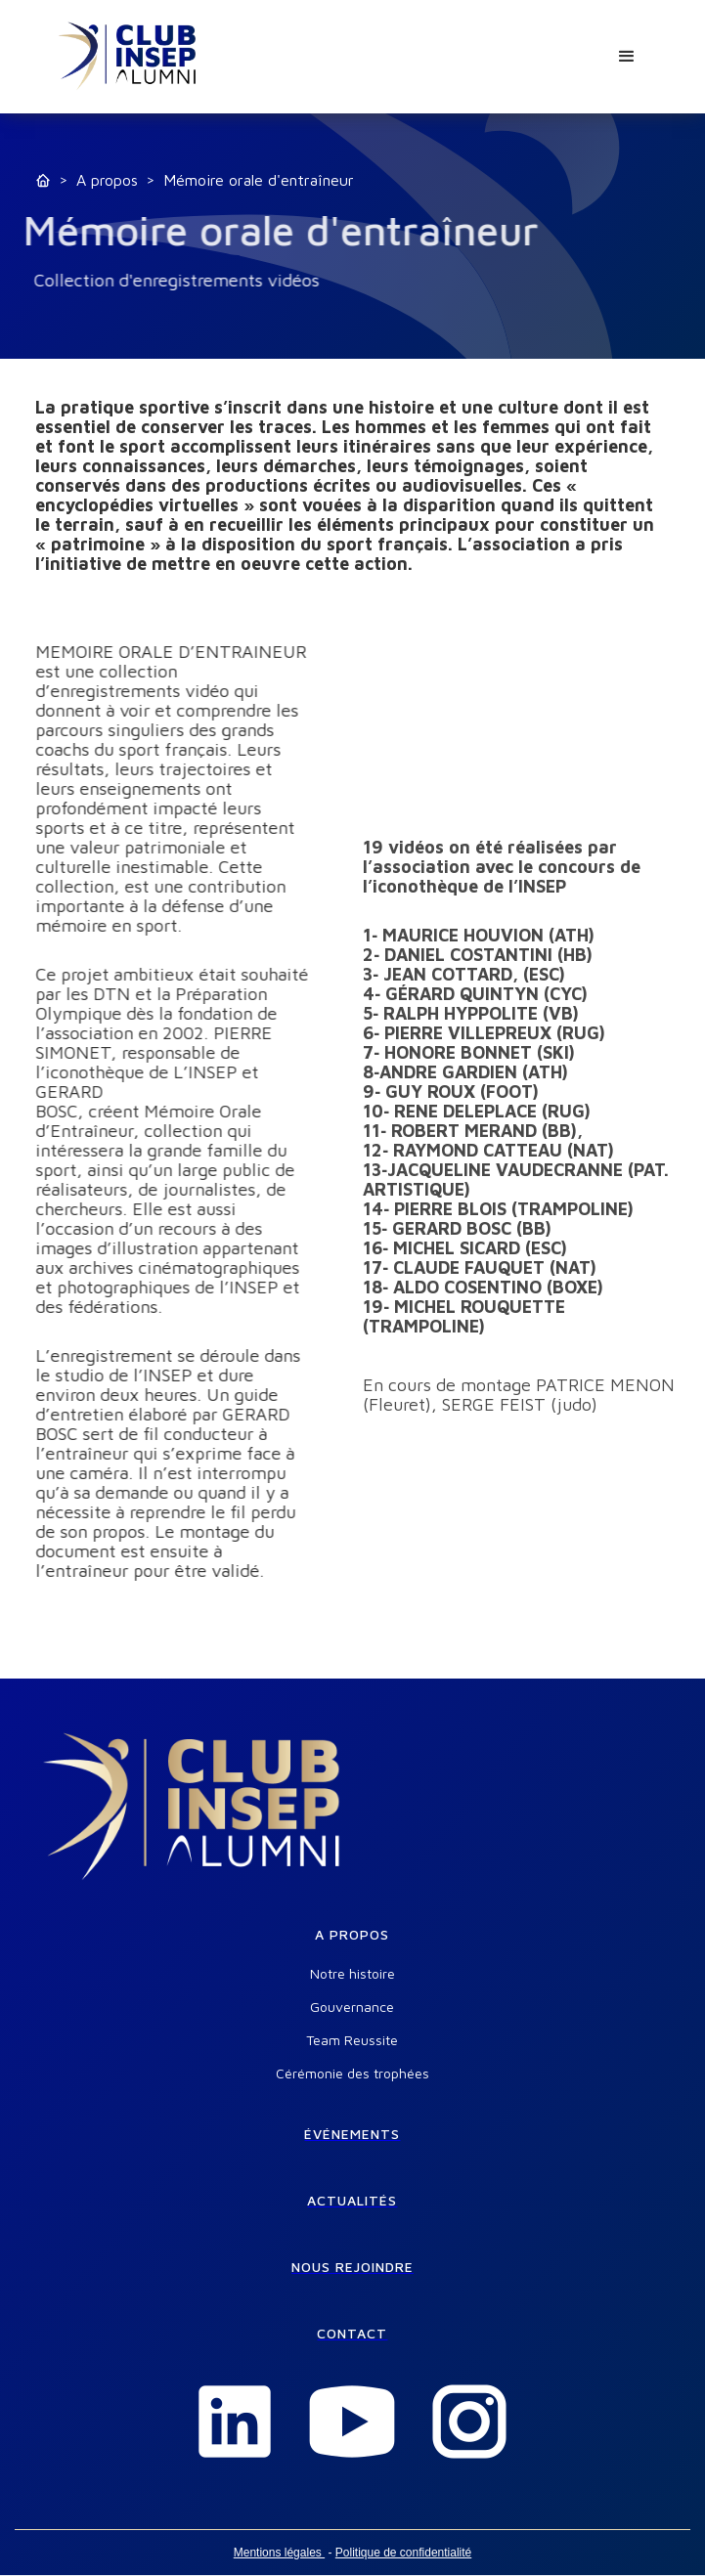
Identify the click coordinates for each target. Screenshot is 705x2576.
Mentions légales (279, 2552)
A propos (107, 180)
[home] (128, 57)
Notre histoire (352, 1974)
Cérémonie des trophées (352, 2073)
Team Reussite (352, 2040)
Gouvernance (352, 2007)
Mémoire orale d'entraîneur (258, 180)
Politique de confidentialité (403, 2552)
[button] (626, 56)
